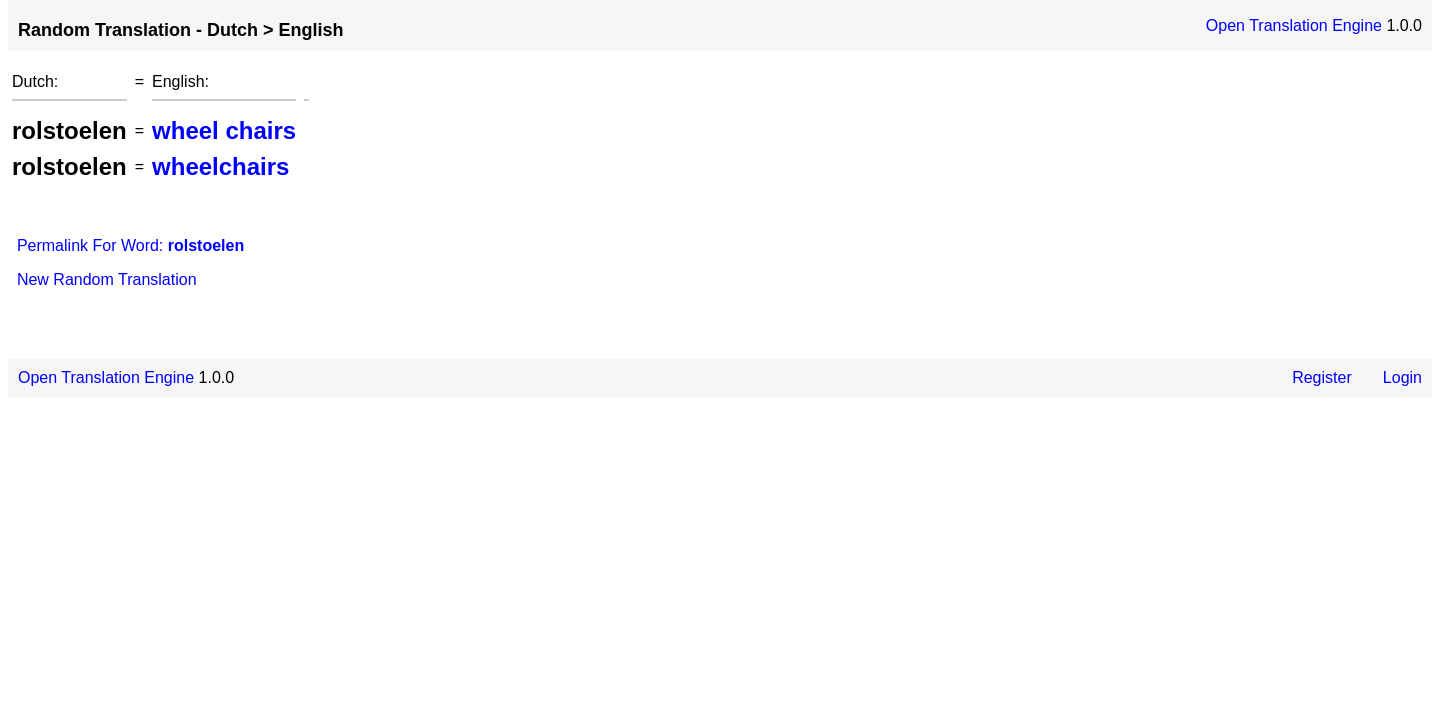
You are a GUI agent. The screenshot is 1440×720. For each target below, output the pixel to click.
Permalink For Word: (130, 245)
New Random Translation (107, 279)
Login (1402, 377)
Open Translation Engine (1294, 25)
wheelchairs (220, 166)
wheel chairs (224, 130)
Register (1322, 377)
